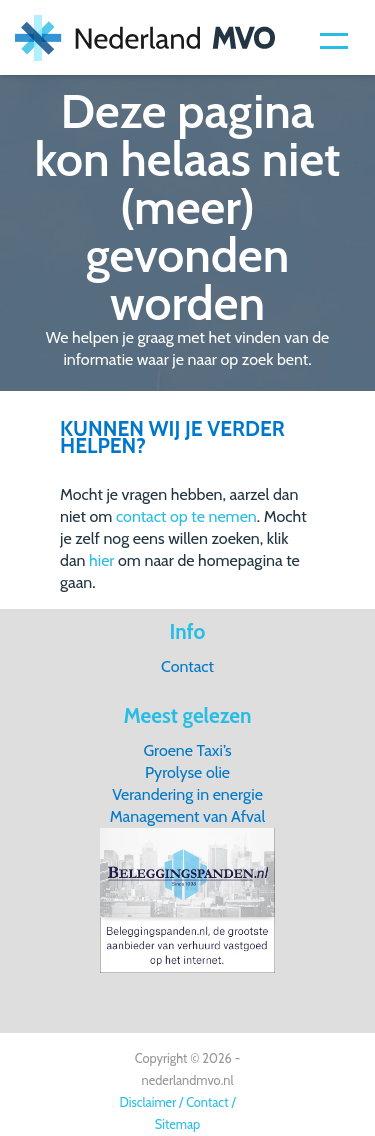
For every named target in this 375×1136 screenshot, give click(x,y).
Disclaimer (147, 1102)
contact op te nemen (186, 516)
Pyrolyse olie (187, 772)
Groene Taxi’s (187, 750)
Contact (187, 666)
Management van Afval (188, 816)
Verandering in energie (187, 794)
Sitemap (177, 1124)
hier (101, 560)
